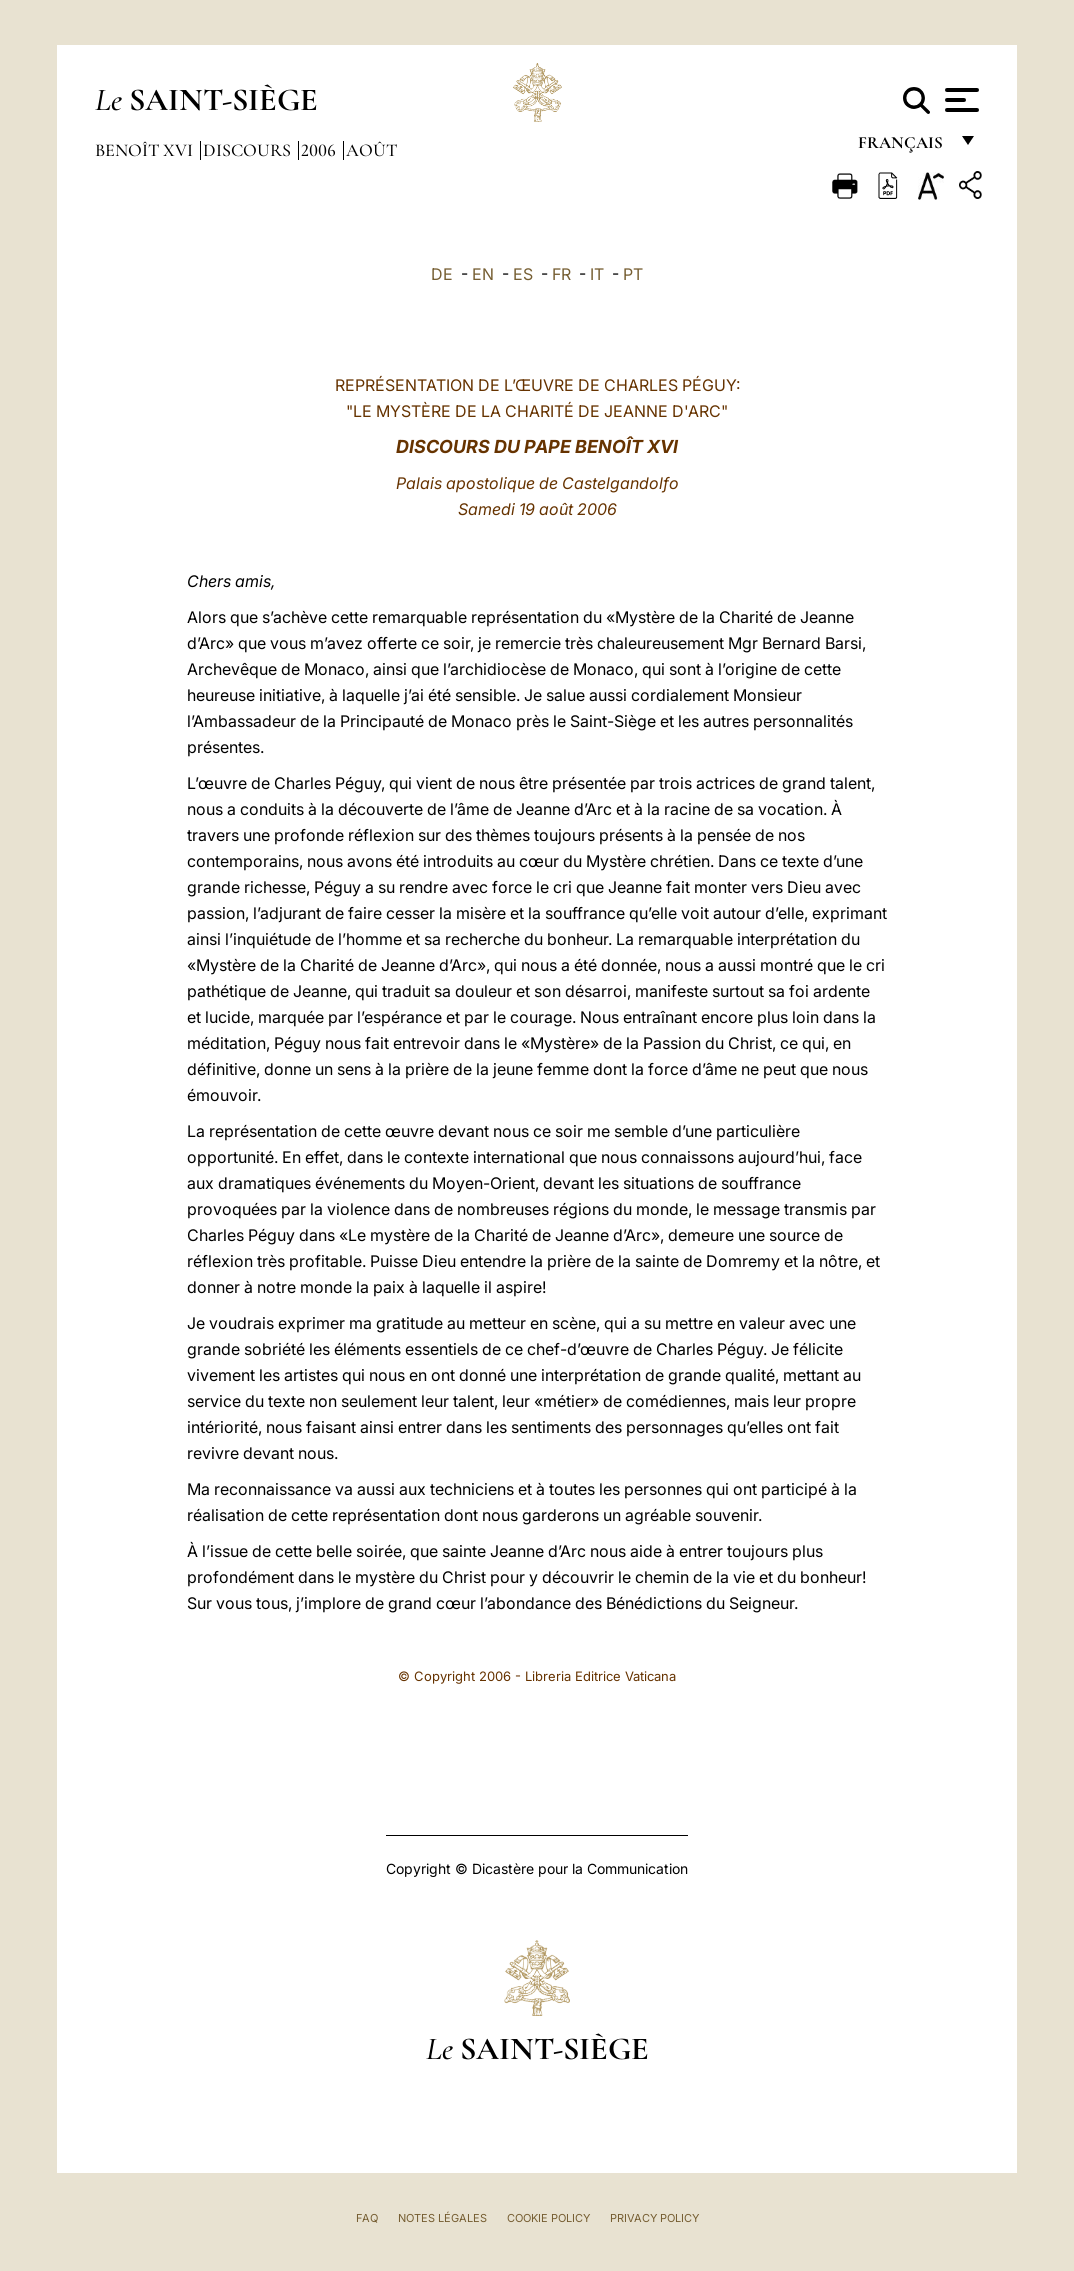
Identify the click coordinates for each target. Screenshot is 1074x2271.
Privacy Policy (654, 2218)
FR (561, 274)
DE (442, 274)
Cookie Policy (548, 2218)
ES (523, 274)
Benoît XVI (146, 150)
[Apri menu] (959, 100)
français (902, 147)
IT (597, 274)
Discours (249, 150)
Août (371, 150)
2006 (320, 150)
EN (483, 274)
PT (633, 274)
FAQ (367, 2218)
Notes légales (442, 2218)
